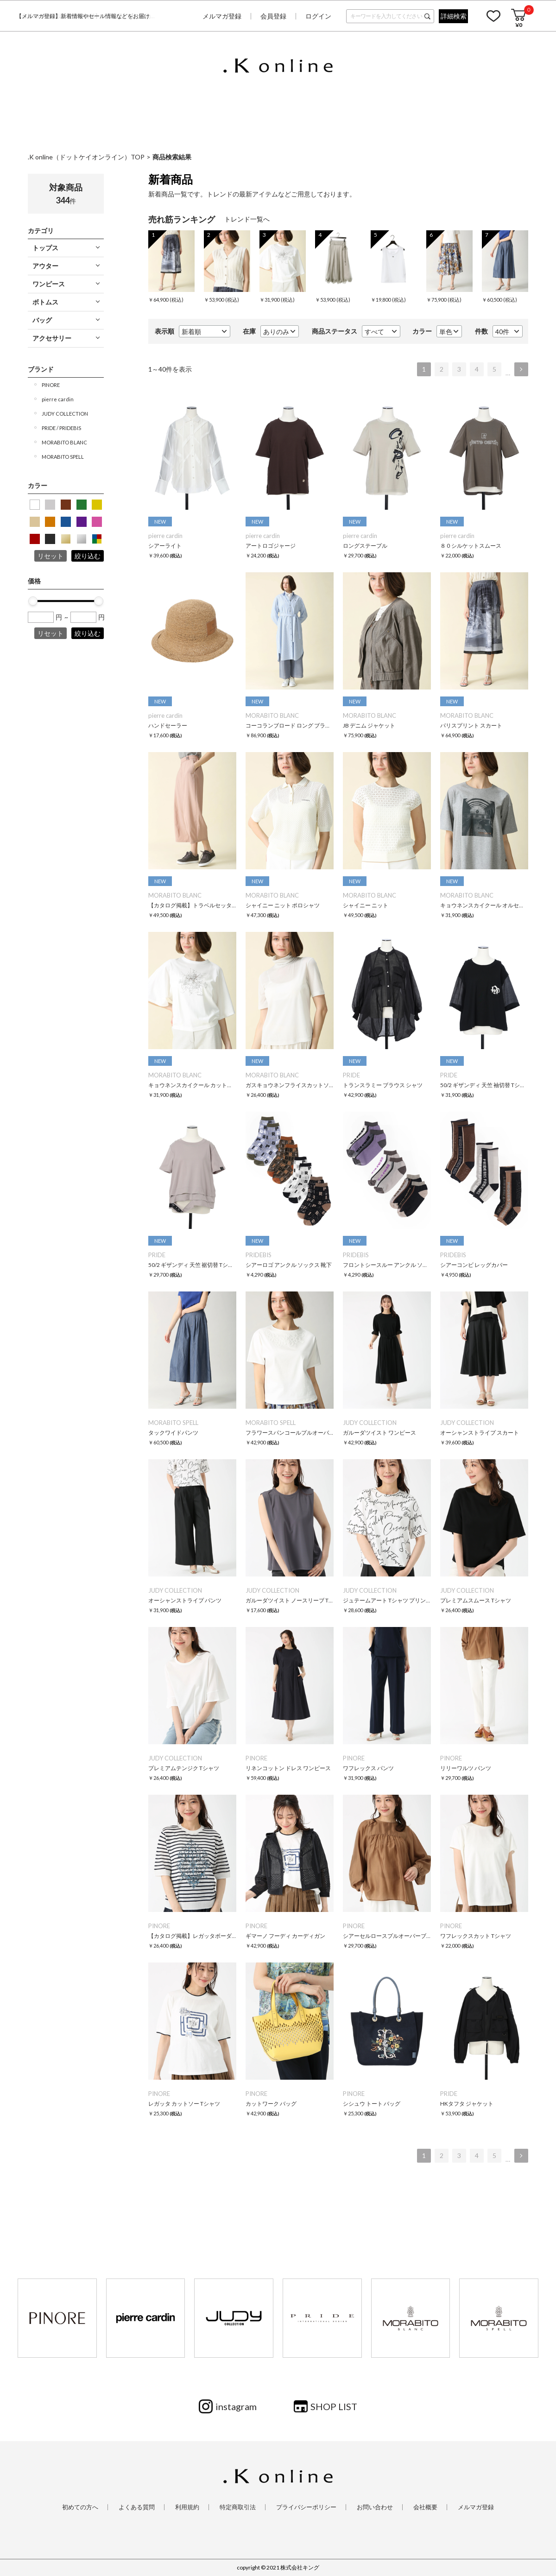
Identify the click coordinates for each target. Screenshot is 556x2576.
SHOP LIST (333, 2406)
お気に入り (493, 16)
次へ (521, 369)
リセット (50, 556)
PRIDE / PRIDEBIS (61, 428)
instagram (236, 2406)
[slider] (33, 601)
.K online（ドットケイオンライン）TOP (86, 157)
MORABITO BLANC (64, 442)
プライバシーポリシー (306, 2507)
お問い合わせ (375, 2507)
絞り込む (88, 556)
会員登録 (273, 16)
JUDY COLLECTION (65, 414)
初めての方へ (80, 2507)
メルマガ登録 (221, 16)
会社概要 (425, 2507)
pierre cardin (58, 399)
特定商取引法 (238, 2507)
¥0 (518, 25)
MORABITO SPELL (63, 457)
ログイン (318, 16)
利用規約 (187, 2507)
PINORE (51, 385)
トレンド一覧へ (247, 219)
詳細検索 (454, 16)
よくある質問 (137, 2507)
